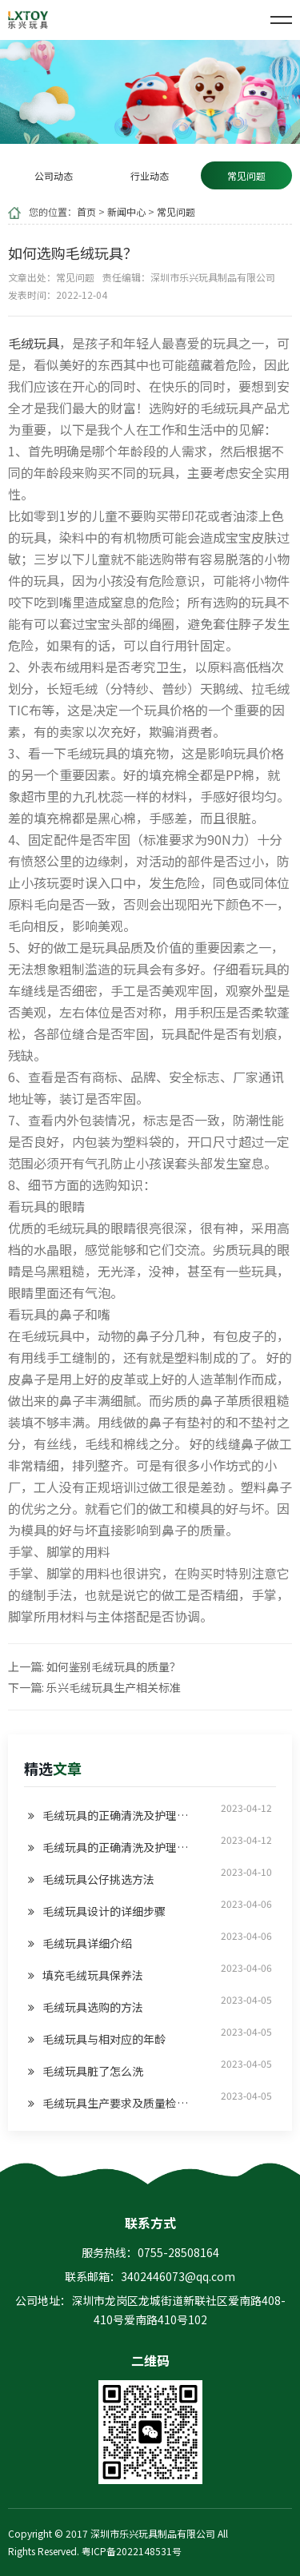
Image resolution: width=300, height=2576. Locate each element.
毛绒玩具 (33, 342)
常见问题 (176, 211)
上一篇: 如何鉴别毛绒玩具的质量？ (94, 1666)
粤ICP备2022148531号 (132, 2551)
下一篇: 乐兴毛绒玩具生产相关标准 (94, 1687)
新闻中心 (126, 211)
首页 (86, 211)
